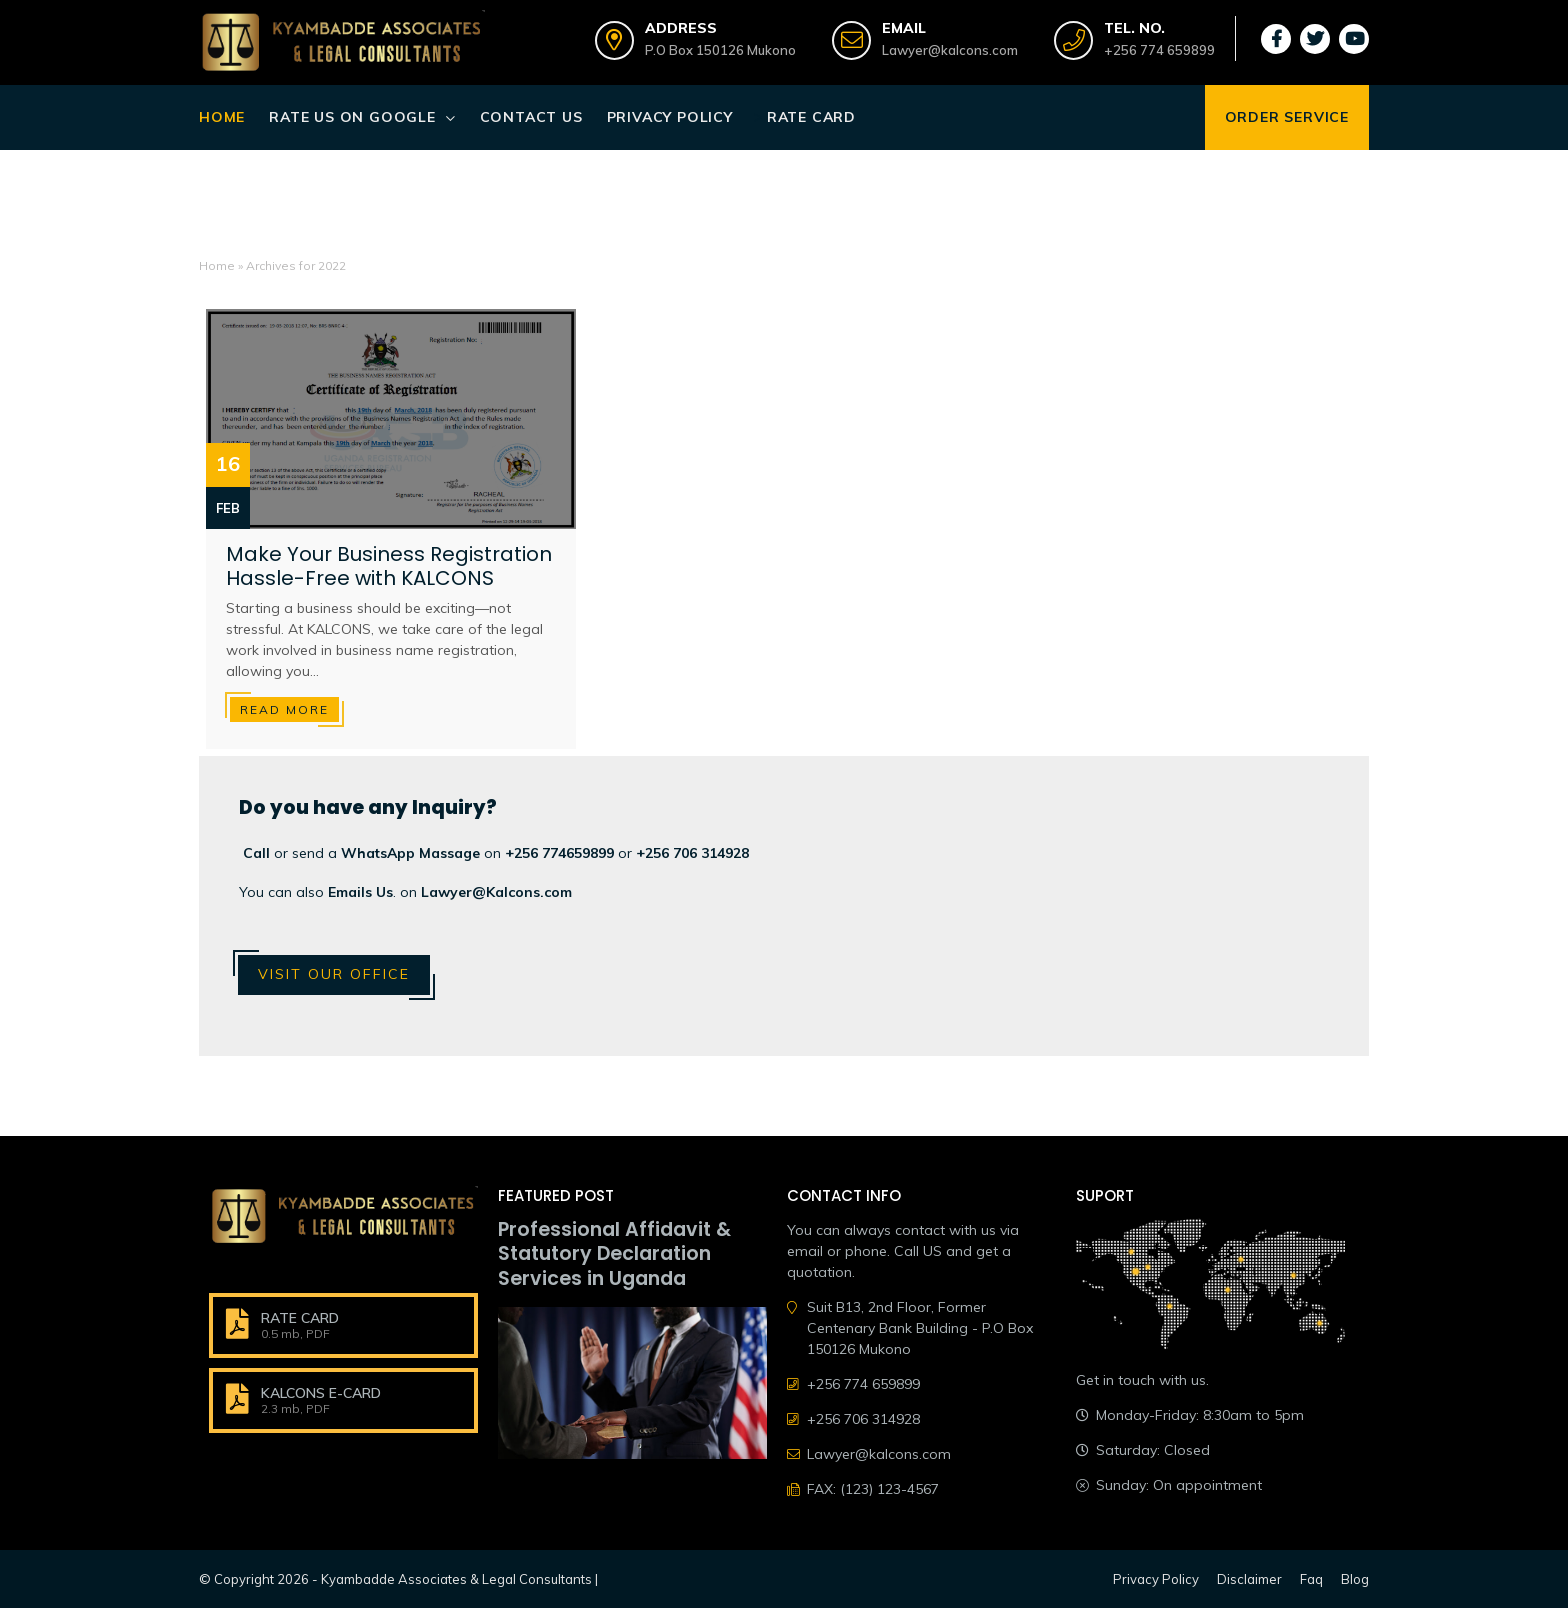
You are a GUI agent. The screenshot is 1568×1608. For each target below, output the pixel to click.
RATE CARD (300, 1318)
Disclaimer (1249, 1579)
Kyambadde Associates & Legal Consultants (456, 1579)
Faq (1311, 1579)
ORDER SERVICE (1287, 117)
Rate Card (811, 117)
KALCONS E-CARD (321, 1393)
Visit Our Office (334, 974)
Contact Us (531, 117)
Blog (1355, 1579)
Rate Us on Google (352, 117)
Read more (284, 709)
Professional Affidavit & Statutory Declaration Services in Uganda (614, 1254)
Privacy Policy (670, 117)
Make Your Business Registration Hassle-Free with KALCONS (389, 566)
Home (222, 117)
